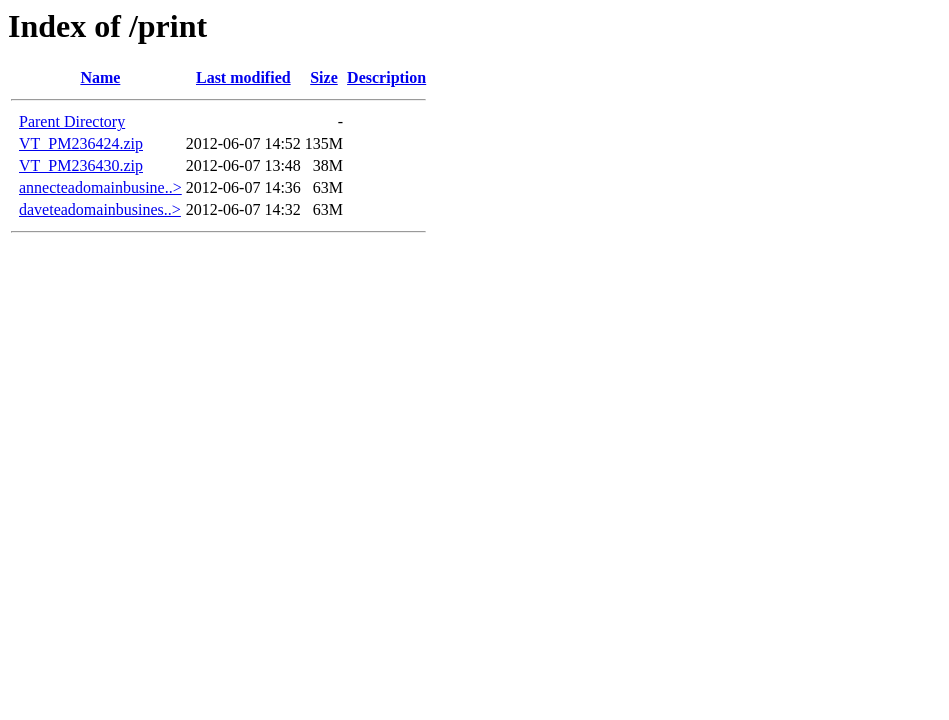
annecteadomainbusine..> (100, 187)
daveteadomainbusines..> (100, 209)
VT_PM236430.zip (81, 165)
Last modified (243, 77)
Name (100, 77)
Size (324, 77)
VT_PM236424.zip (81, 143)
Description (386, 77)
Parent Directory (72, 121)
